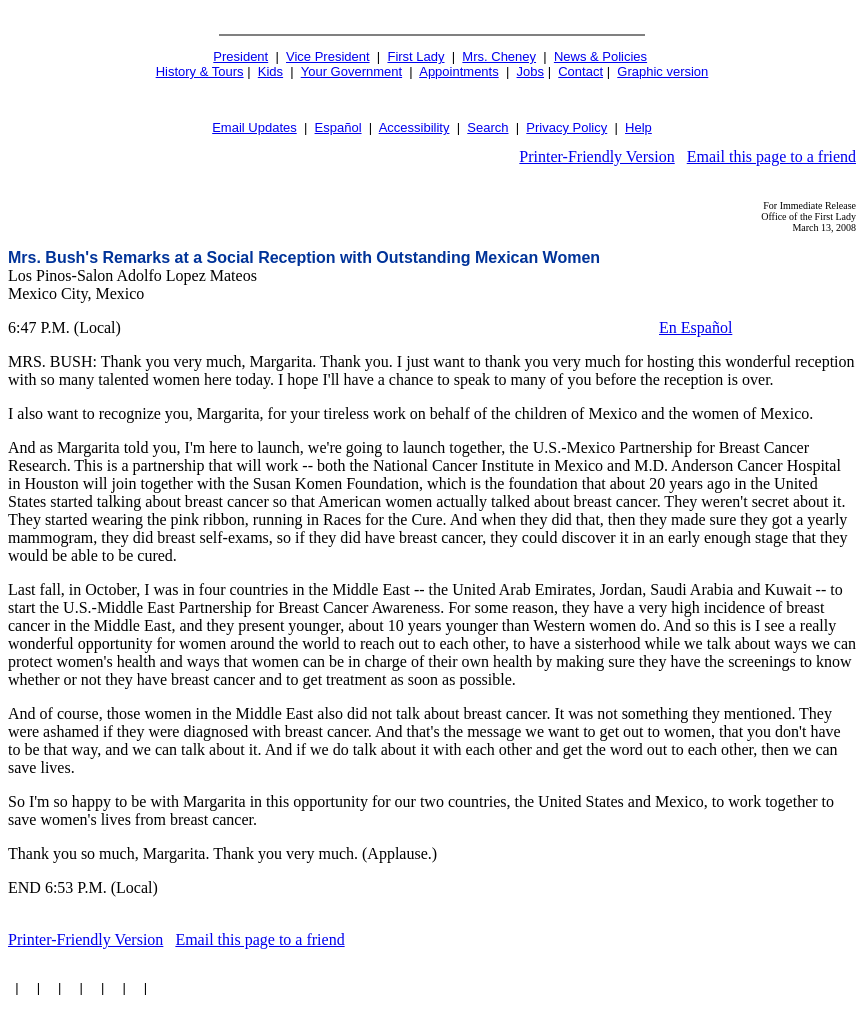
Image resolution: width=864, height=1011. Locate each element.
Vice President (328, 56)
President (240, 56)
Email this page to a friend (771, 156)
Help (638, 127)
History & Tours (200, 71)
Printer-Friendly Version (596, 156)
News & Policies (600, 56)
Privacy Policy (566, 127)
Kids (270, 71)
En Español (695, 327)
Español (338, 127)
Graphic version (662, 71)
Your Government (351, 71)
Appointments (459, 71)
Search (487, 127)
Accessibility (414, 127)
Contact (580, 71)
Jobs (530, 71)
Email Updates (254, 127)
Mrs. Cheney (499, 56)
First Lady (415, 56)
